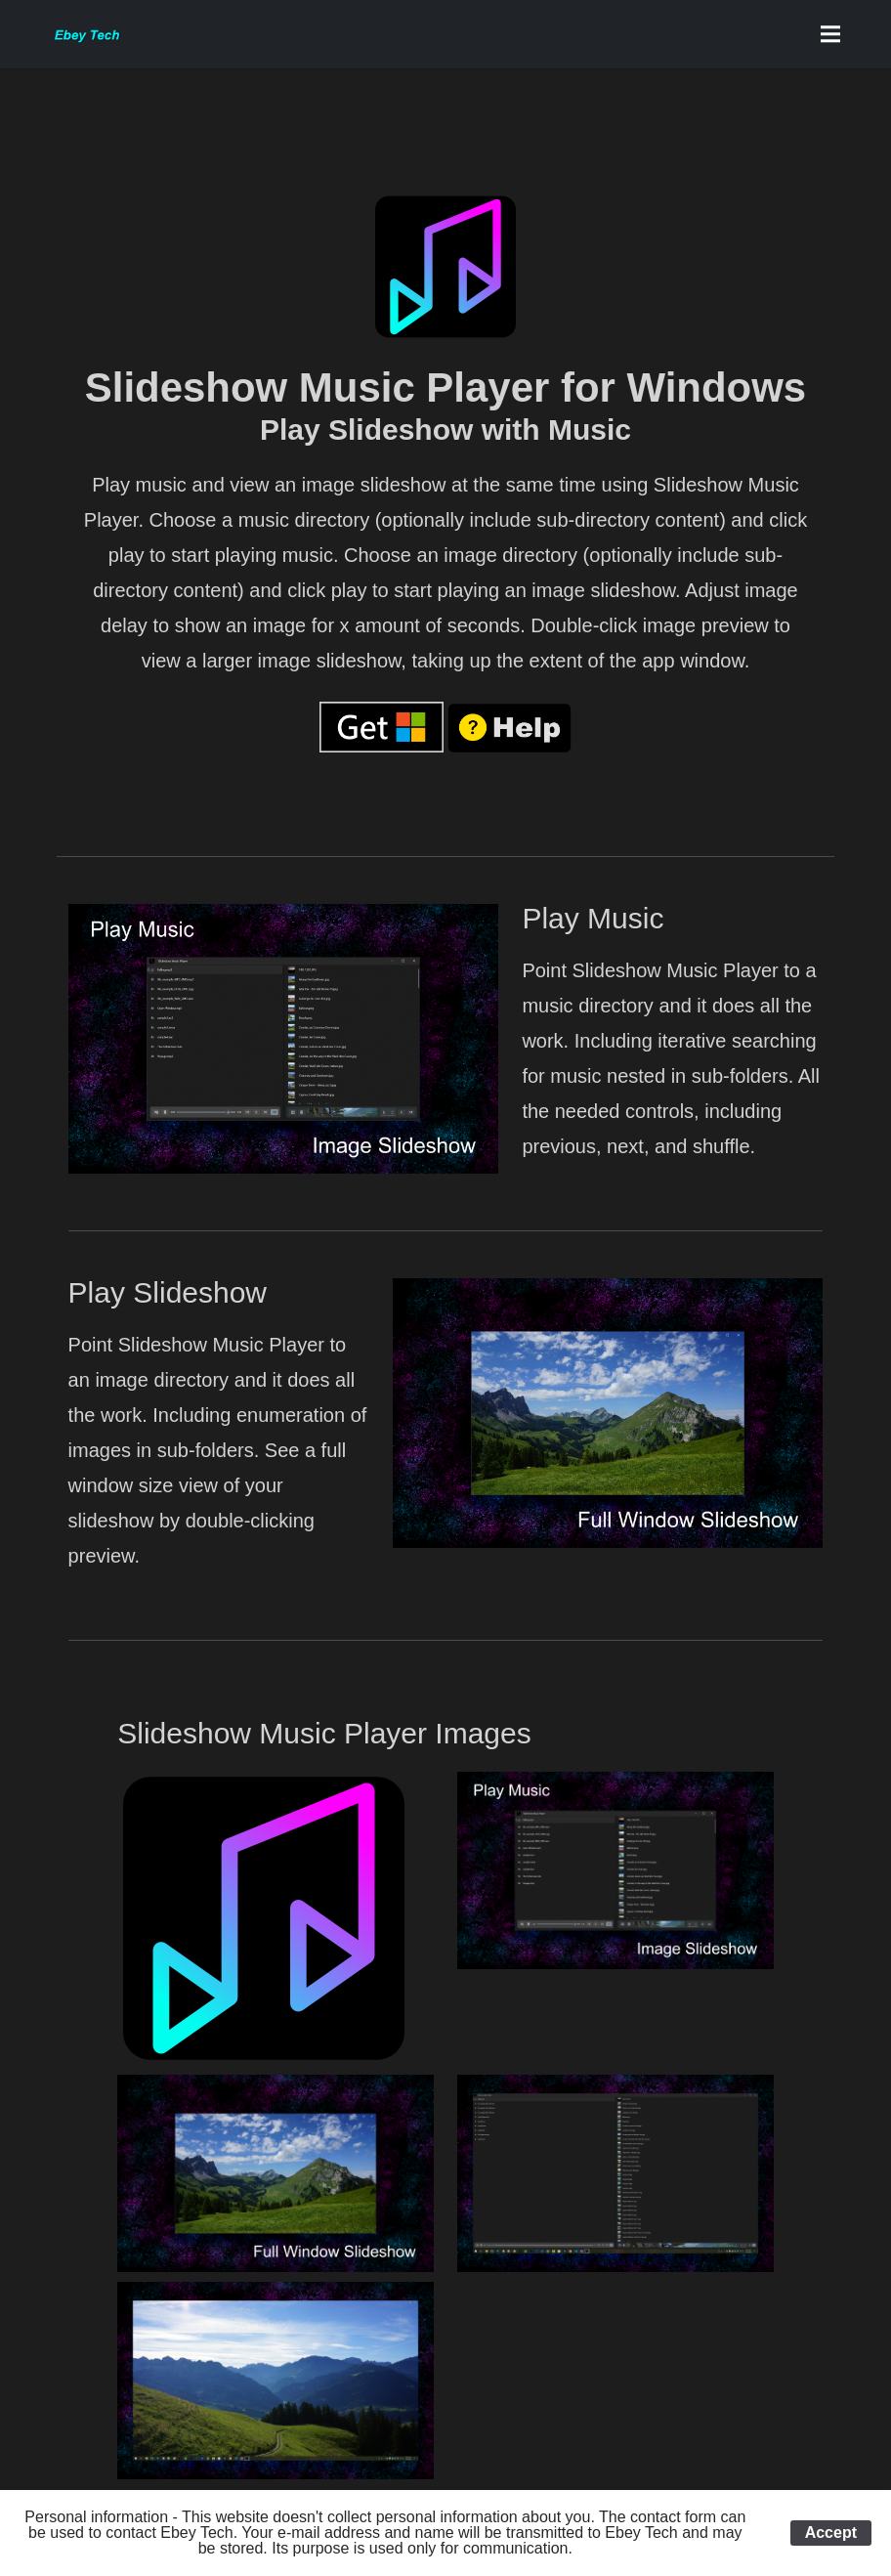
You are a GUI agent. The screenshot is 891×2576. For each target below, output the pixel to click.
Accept (831, 2532)
